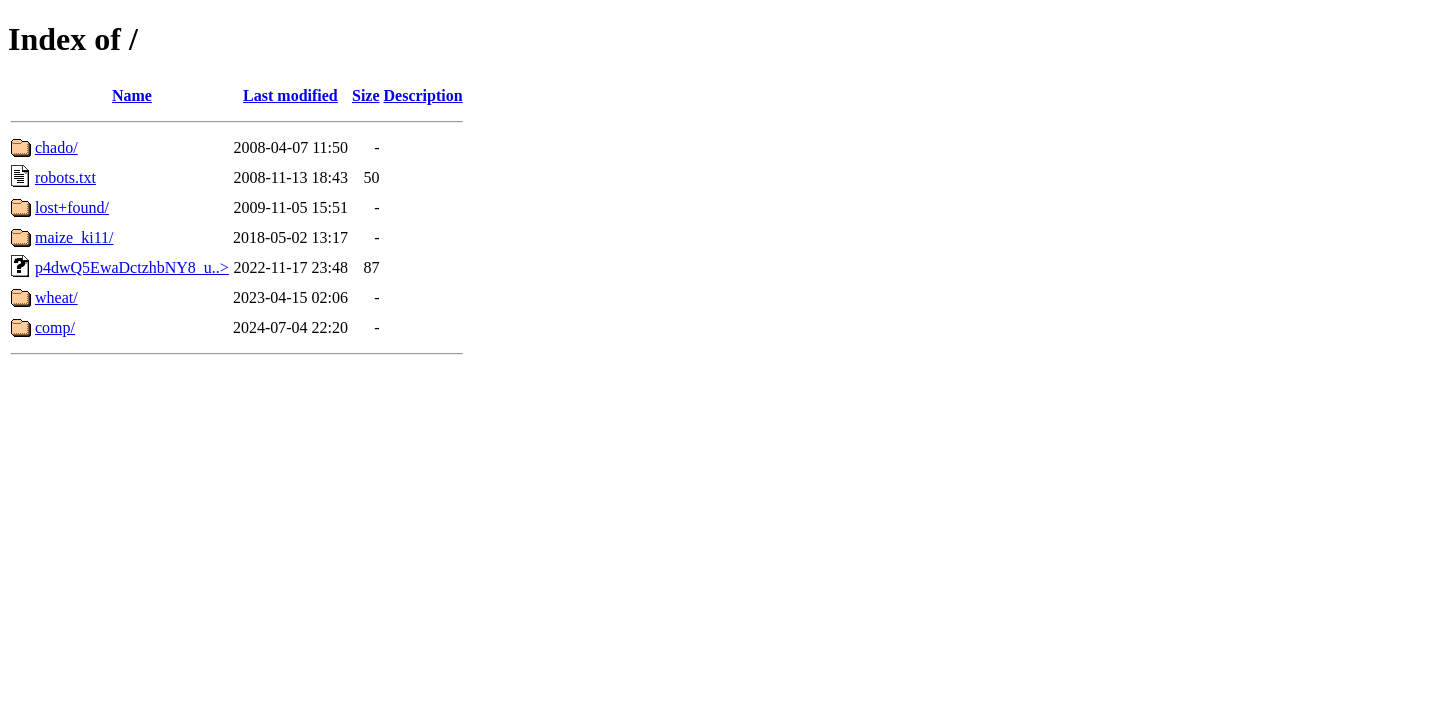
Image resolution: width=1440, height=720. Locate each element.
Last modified (290, 95)
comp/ (55, 327)
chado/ (56, 147)
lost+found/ (72, 207)
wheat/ (56, 297)
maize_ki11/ (74, 237)
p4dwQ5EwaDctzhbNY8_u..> (132, 267)
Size (366, 95)
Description (423, 95)
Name (132, 95)
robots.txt (65, 177)
